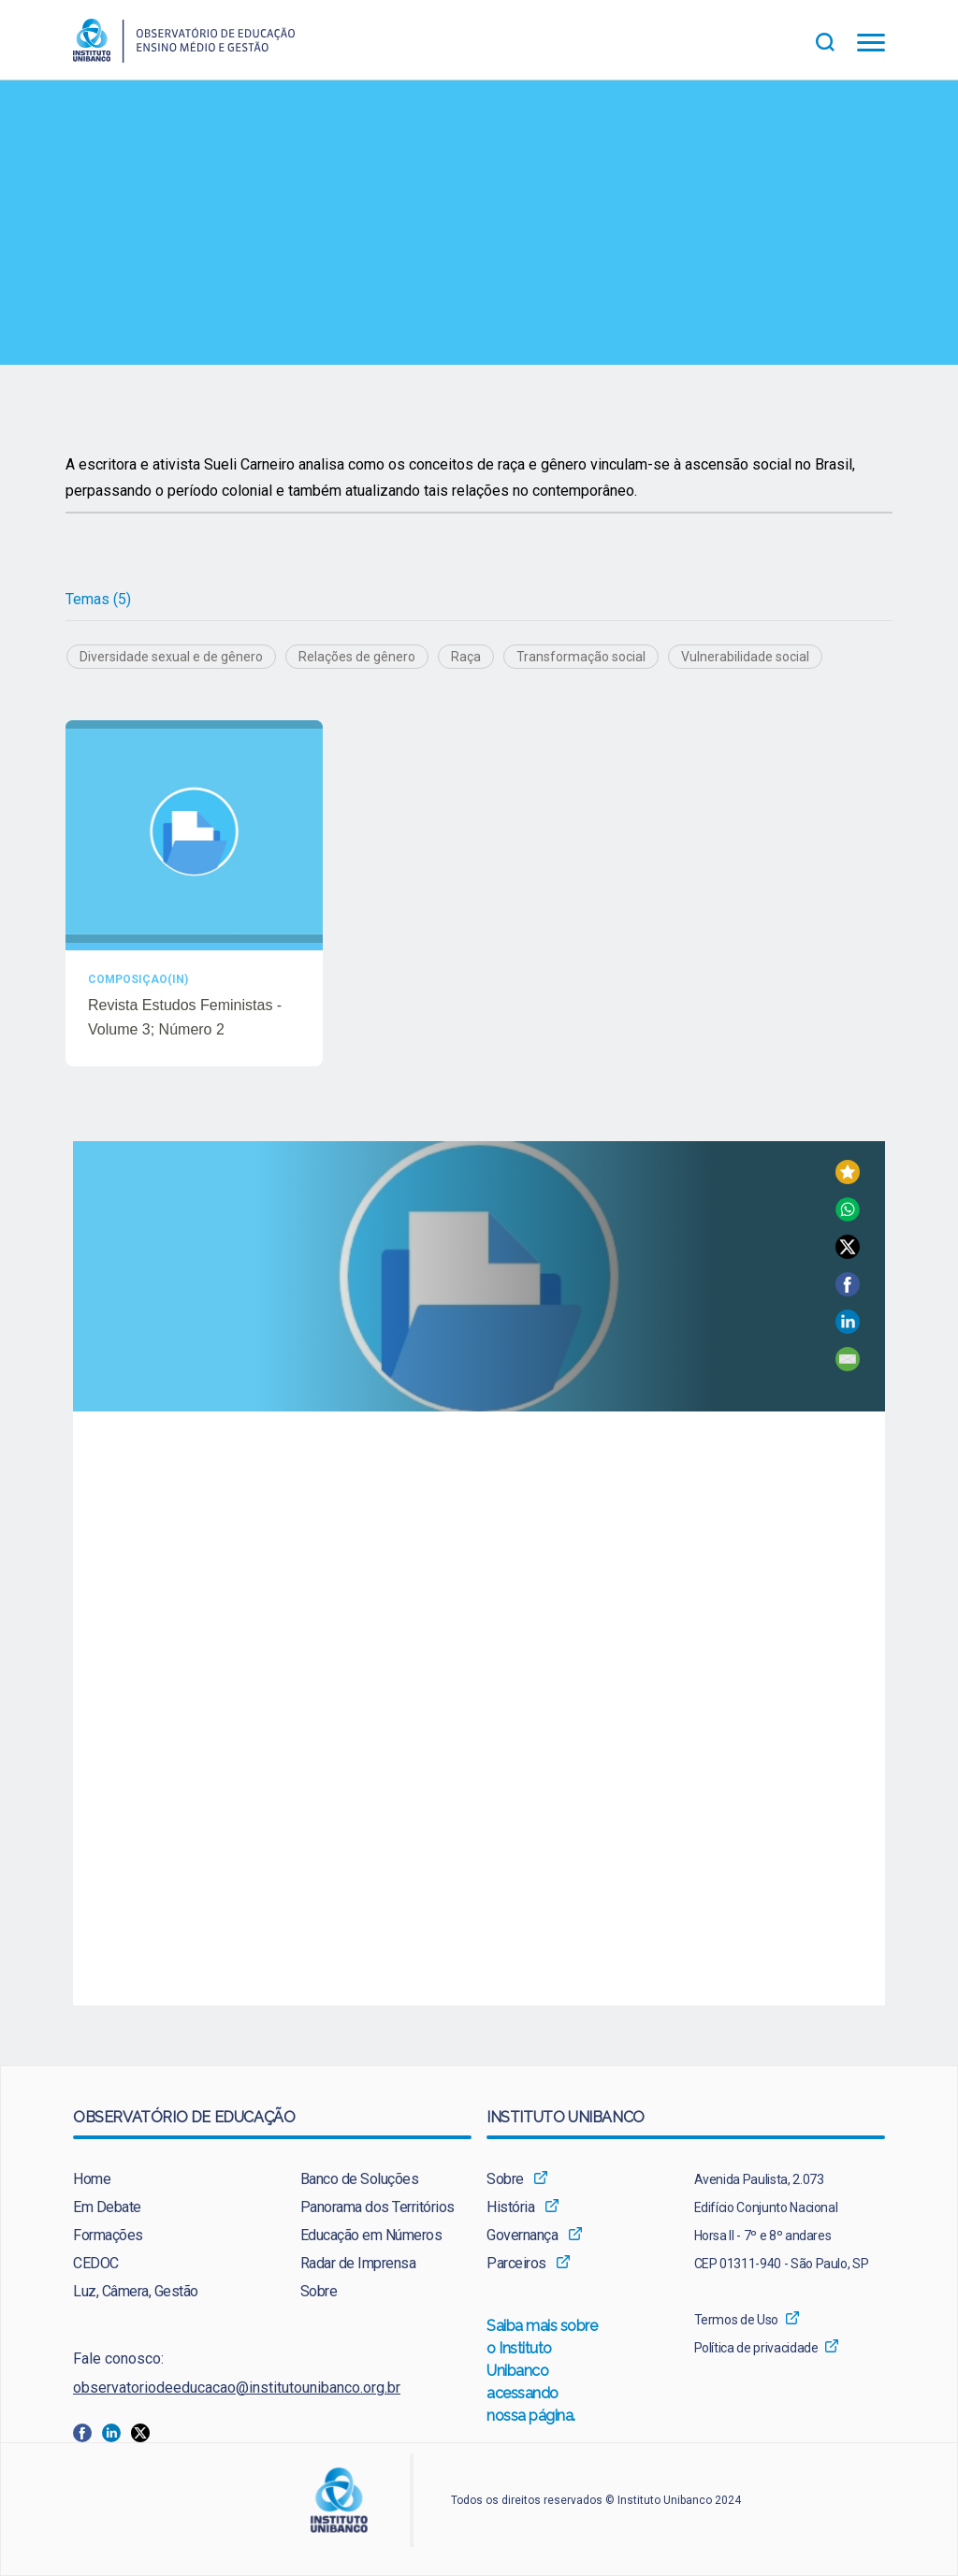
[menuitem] (158, 2179)
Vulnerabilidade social (745, 656)
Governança (522, 2235)
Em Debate (107, 2207)
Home (91, 2179)
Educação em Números (371, 2235)
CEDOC (96, 2263)
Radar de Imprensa (358, 2263)
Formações (108, 2235)
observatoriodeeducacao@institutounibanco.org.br (236, 2387)
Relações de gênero (356, 656)
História (510, 2207)
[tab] (98, 599)
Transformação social (581, 656)
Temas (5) (98, 599)
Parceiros (516, 2263)
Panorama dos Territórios (377, 2207)
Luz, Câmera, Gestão (135, 2291)
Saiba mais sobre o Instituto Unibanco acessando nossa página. (542, 2372)
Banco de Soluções (359, 2179)
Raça (466, 656)
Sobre (319, 2291)
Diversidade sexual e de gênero (171, 656)
